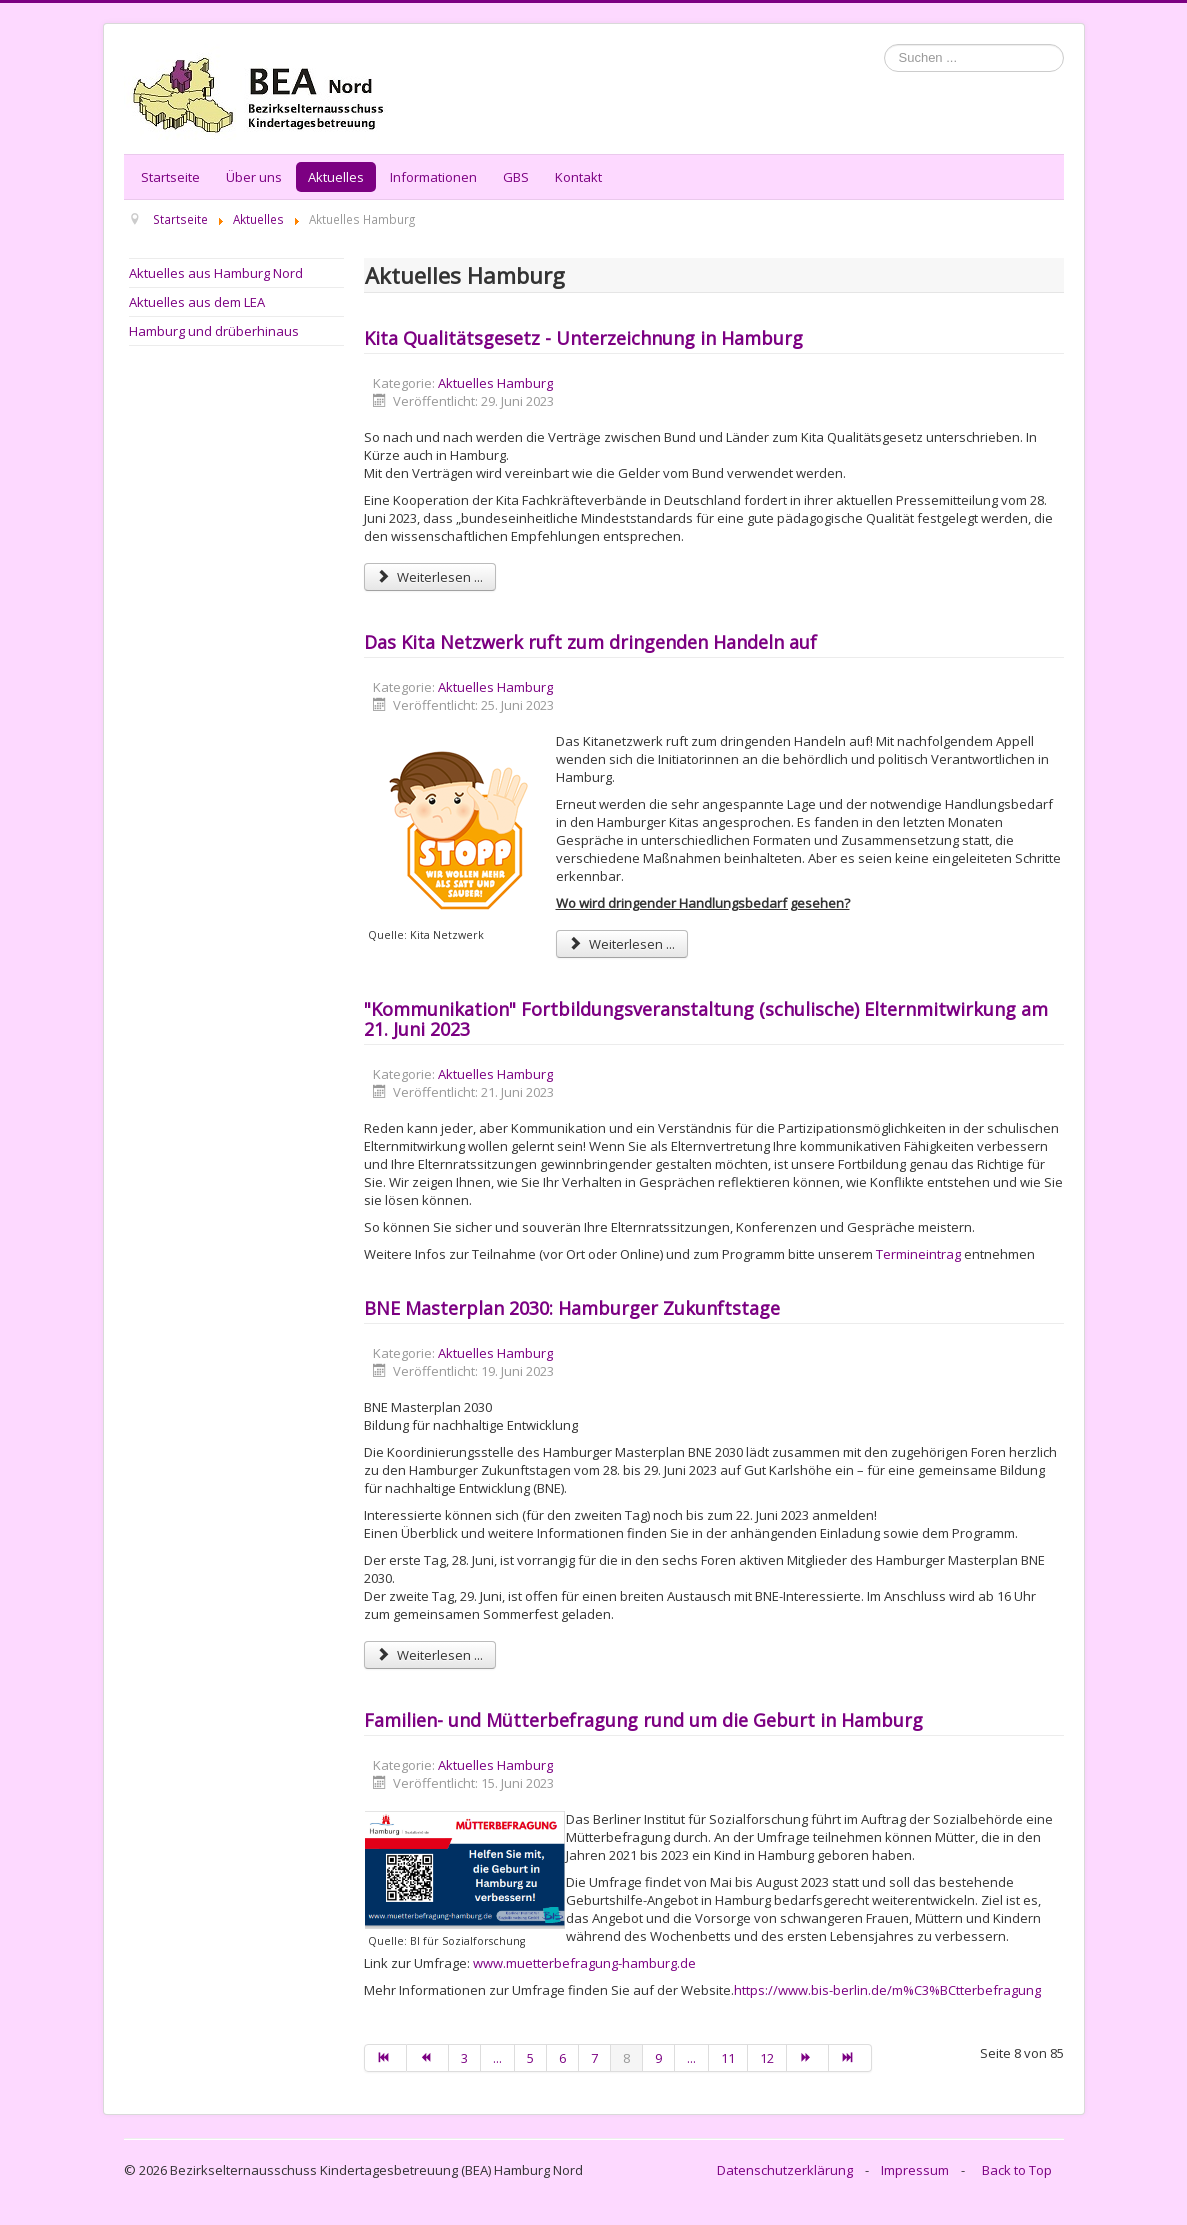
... (497, 2058)
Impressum (915, 2170)
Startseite (170, 177)
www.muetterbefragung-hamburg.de (584, 1963)
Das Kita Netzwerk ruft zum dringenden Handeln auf (590, 642)
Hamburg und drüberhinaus (214, 331)
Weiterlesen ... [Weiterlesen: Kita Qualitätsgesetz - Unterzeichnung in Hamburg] (430, 577)
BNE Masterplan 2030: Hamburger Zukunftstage (572, 1308)
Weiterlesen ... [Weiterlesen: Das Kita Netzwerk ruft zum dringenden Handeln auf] (622, 944)
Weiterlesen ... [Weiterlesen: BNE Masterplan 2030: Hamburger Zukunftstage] (430, 1655)
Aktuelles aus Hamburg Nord (216, 273)
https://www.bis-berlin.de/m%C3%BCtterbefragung (887, 1990)
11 (728, 2058)
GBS (516, 177)
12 (767, 2058)
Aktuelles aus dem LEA (197, 302)
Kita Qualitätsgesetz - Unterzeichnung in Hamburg (583, 338)
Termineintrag (920, 1254)
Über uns (254, 177)
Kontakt (578, 177)
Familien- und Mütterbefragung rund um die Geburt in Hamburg (643, 1720)
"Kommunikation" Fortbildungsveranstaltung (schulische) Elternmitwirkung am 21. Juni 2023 (706, 1019)
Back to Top (1017, 2170)
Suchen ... (884, 44)
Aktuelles (336, 177)
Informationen (433, 177)
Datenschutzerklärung (785, 2170)
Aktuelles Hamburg (495, 383)
